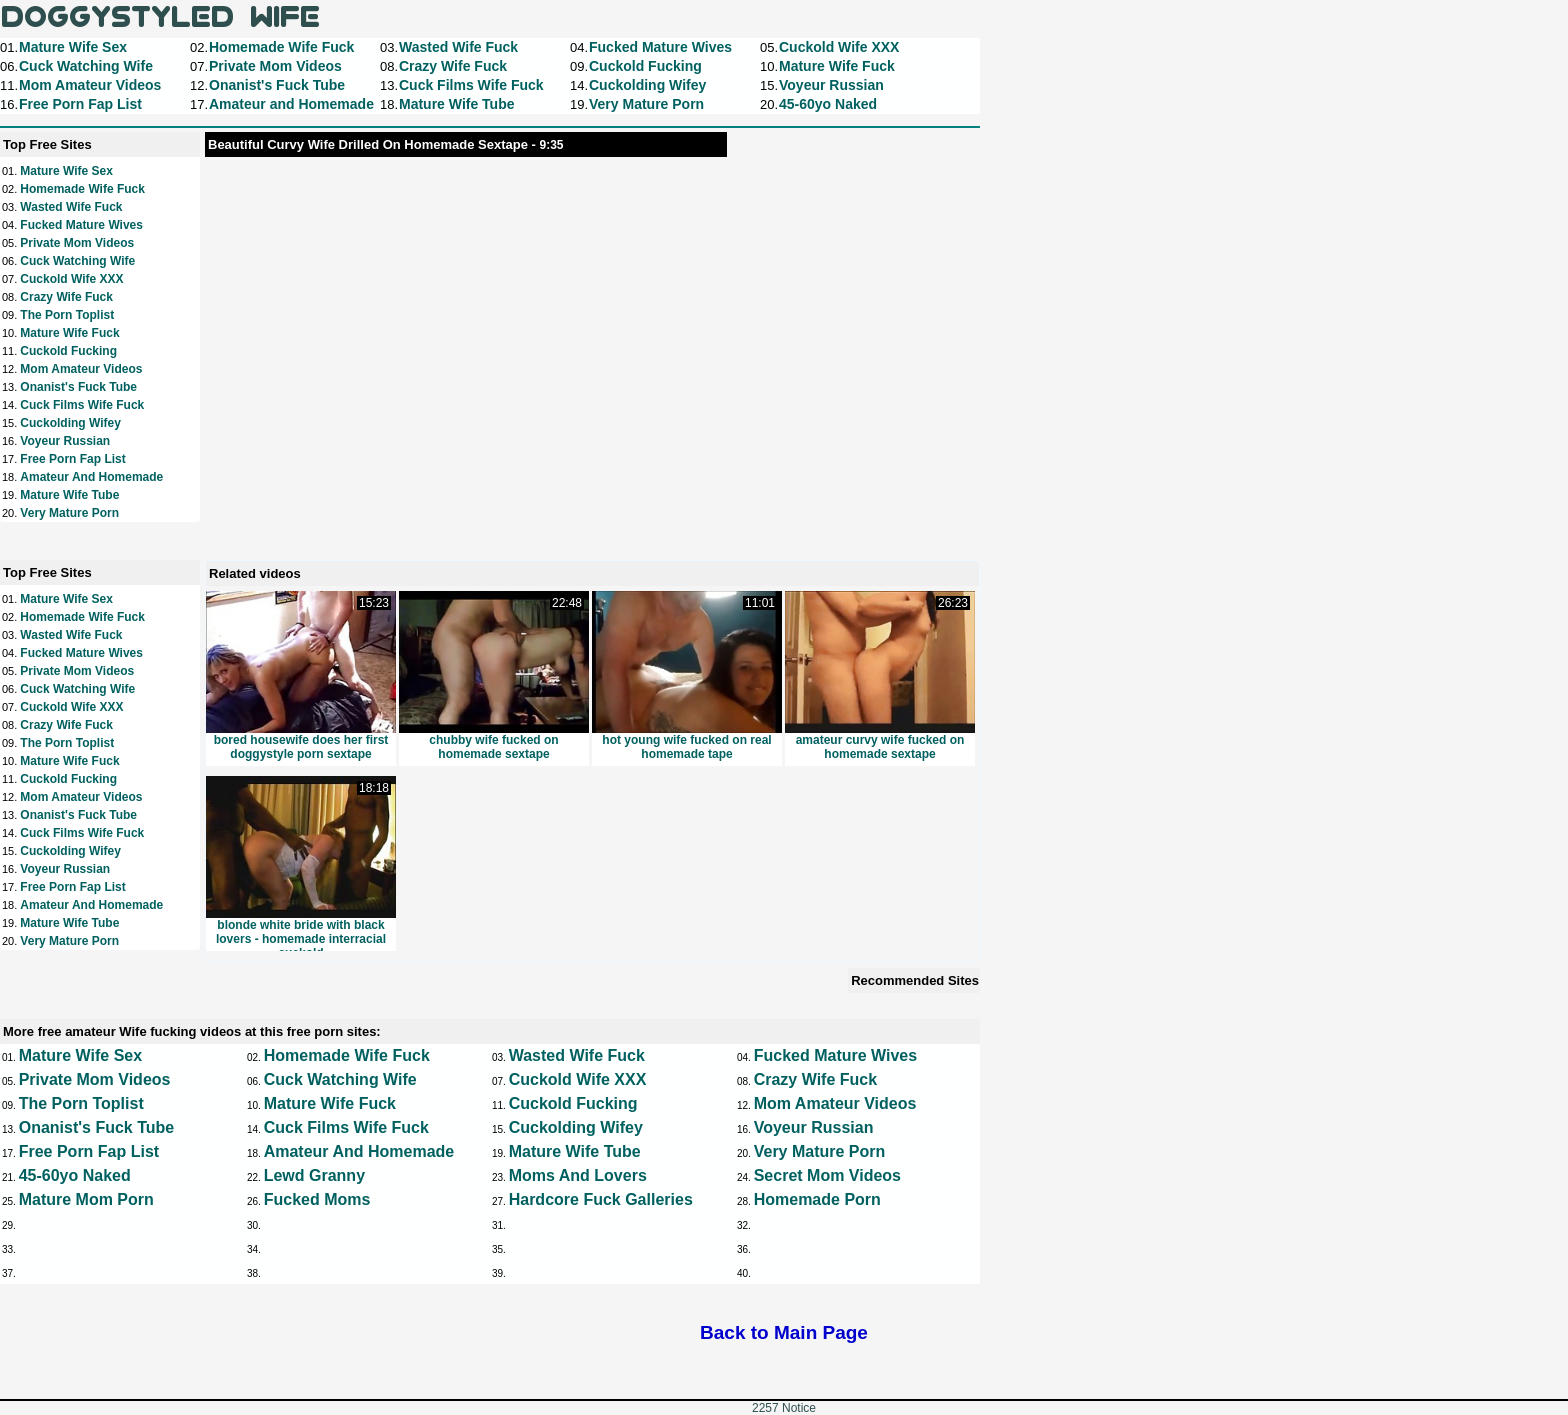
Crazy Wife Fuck (66, 297)
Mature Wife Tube (69, 495)
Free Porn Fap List (72, 459)
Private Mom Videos (77, 243)
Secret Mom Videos (827, 1175)
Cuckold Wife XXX (71, 279)
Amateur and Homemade (91, 477)
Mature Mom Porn (86, 1199)
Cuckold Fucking (68, 351)
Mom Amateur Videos (81, 369)
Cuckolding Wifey (70, 423)
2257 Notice (784, 1408)
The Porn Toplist (67, 315)
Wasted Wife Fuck (71, 207)
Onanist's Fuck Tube (78, 387)
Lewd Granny (314, 1175)
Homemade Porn (817, 1199)
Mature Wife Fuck (69, 333)
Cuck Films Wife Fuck (82, 405)
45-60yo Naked (75, 1175)
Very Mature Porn (69, 513)
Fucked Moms (317, 1199)
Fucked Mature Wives (81, 225)
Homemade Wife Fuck (82, 189)
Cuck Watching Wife (77, 261)
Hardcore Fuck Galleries (601, 1199)
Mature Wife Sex (66, 171)
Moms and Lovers (578, 1175)
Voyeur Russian (65, 441)
